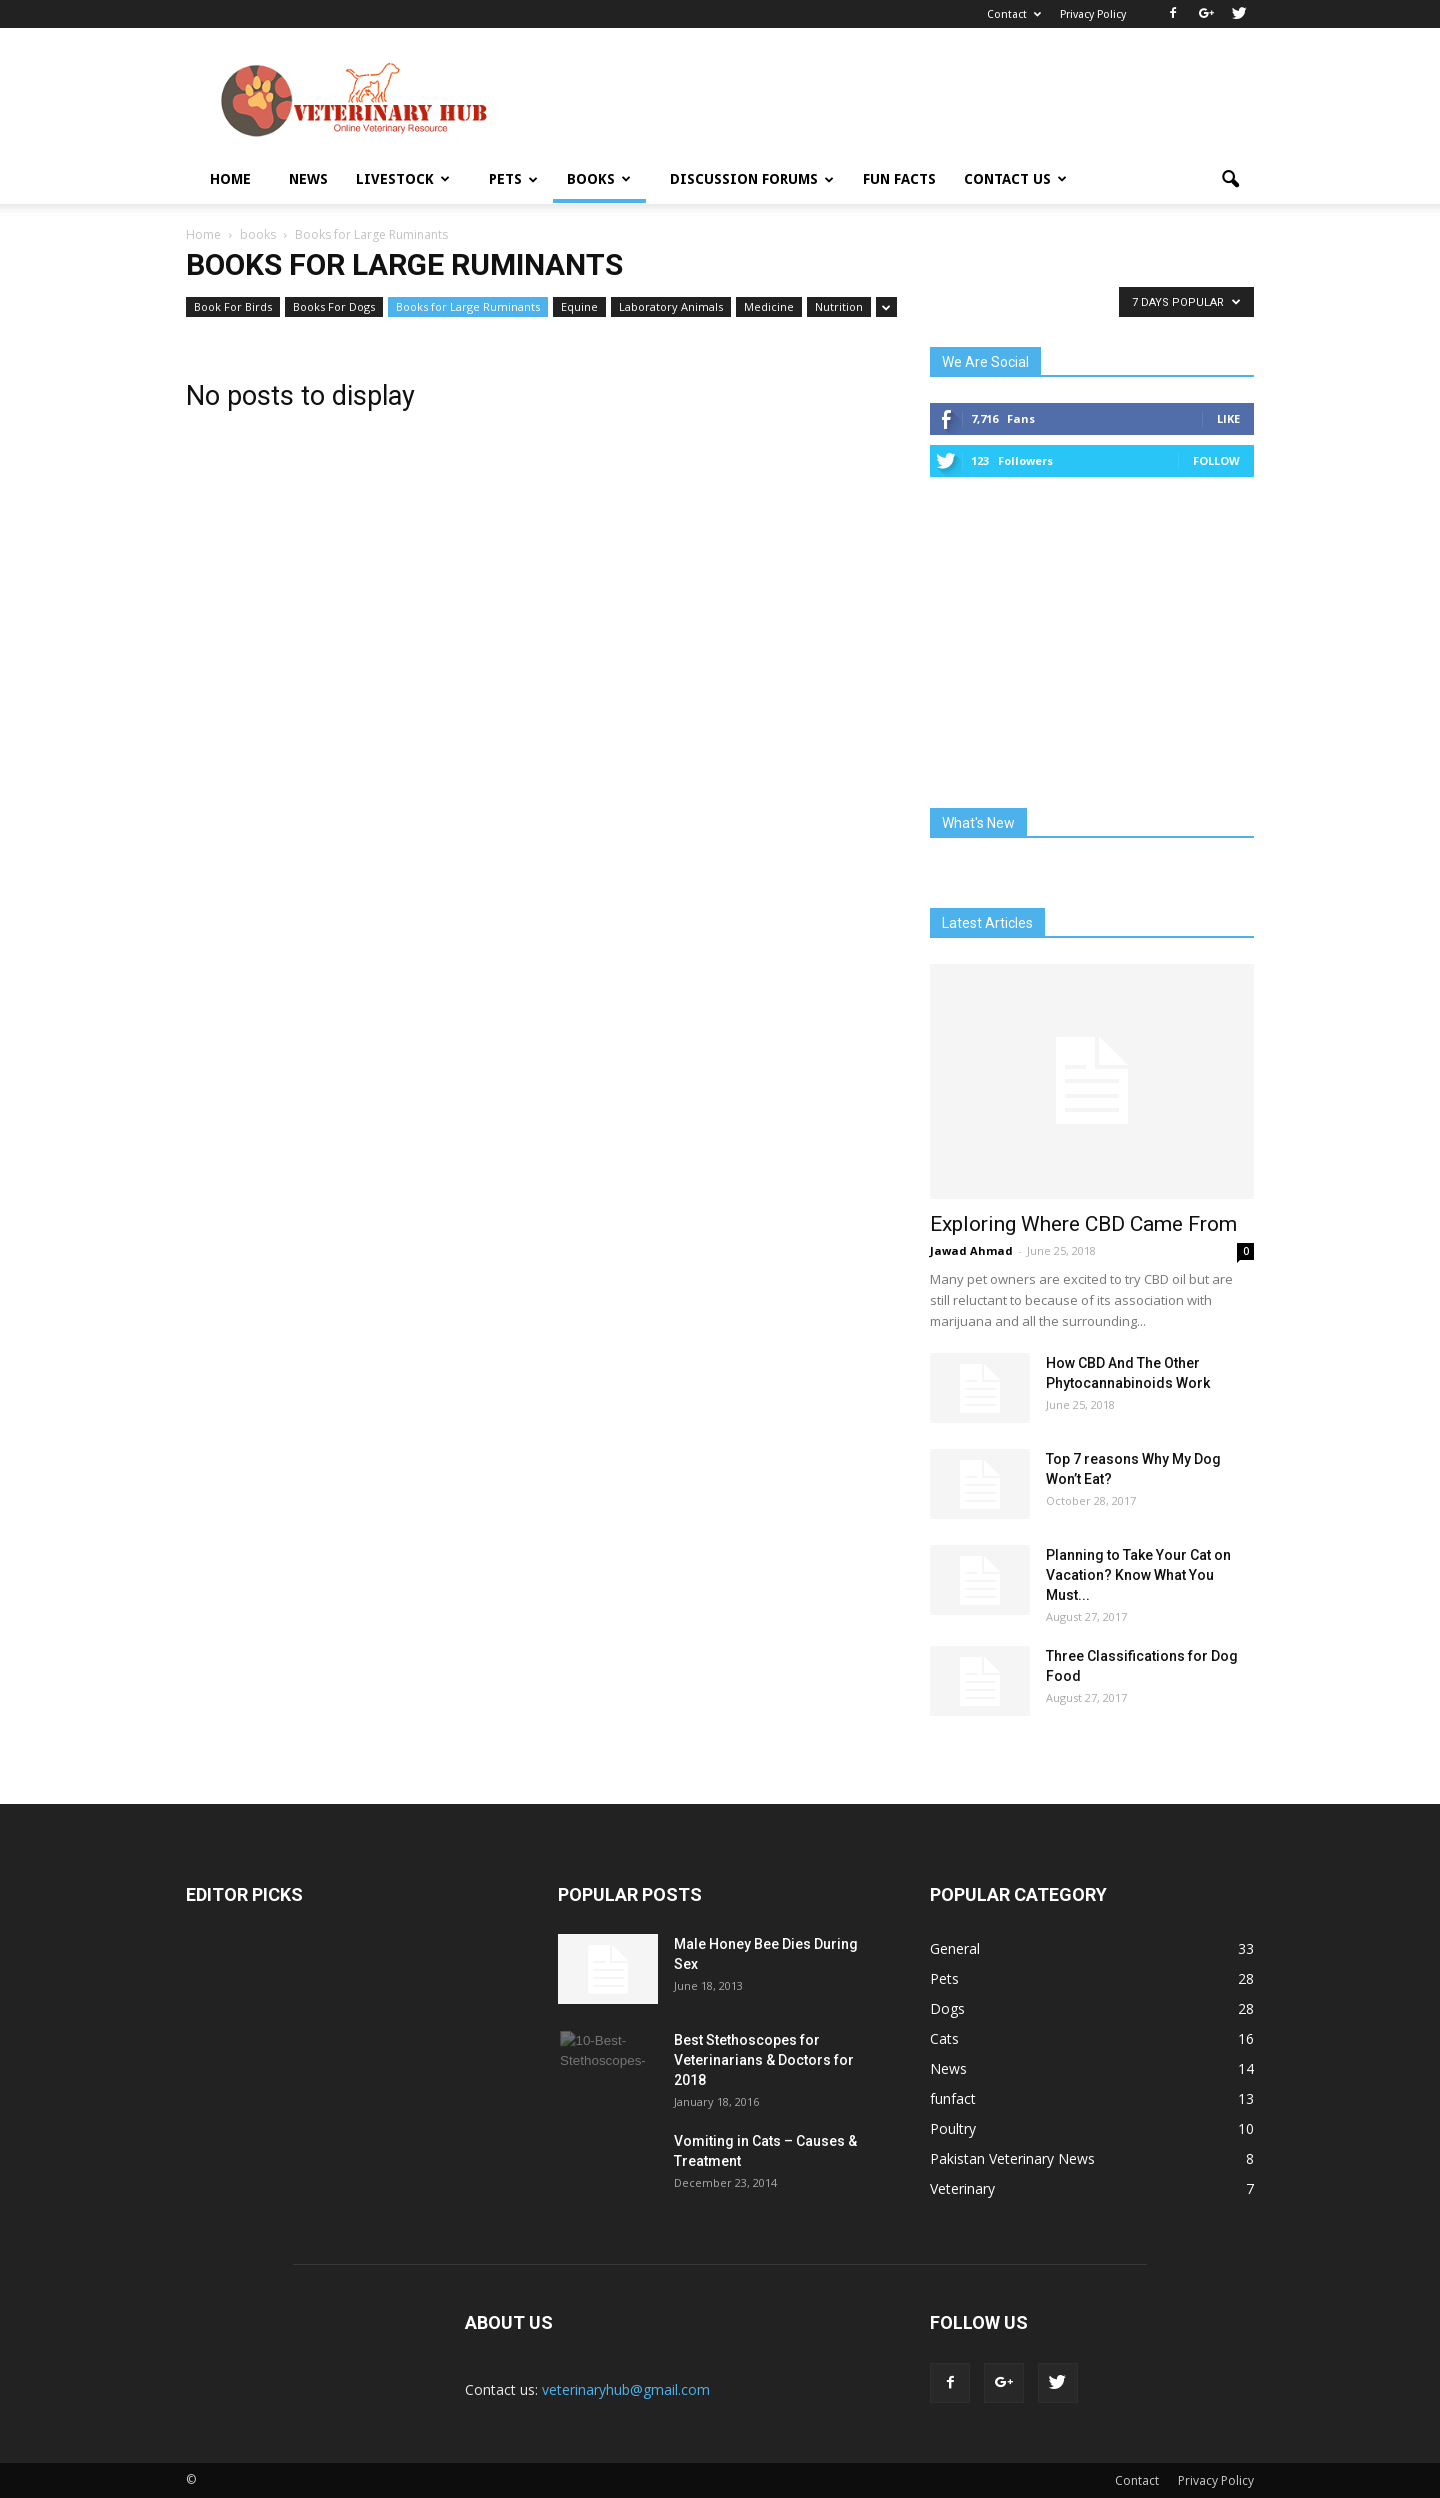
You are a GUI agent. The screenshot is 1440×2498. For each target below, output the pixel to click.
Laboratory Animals (671, 306)
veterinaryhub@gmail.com (626, 2389)
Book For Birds (233, 306)
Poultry (953, 2128)
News (308, 179)
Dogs (947, 2008)
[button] (1230, 180)
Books (599, 179)
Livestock (403, 179)
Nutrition (839, 306)
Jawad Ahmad (971, 1250)
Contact (1014, 14)
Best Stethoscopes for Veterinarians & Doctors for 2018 (764, 2060)
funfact (953, 2098)
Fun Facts (899, 179)
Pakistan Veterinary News (1012, 2158)
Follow (1216, 460)
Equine (579, 306)
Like (1228, 418)
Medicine (769, 306)
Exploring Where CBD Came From (1083, 1224)
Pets (513, 179)
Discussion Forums (752, 179)
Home (230, 179)
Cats (944, 2038)
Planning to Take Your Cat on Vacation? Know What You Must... (1138, 1575)
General (955, 1948)
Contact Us (1015, 179)
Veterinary (962, 2188)
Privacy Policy (1093, 14)
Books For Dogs (334, 306)
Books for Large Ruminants (468, 306)
